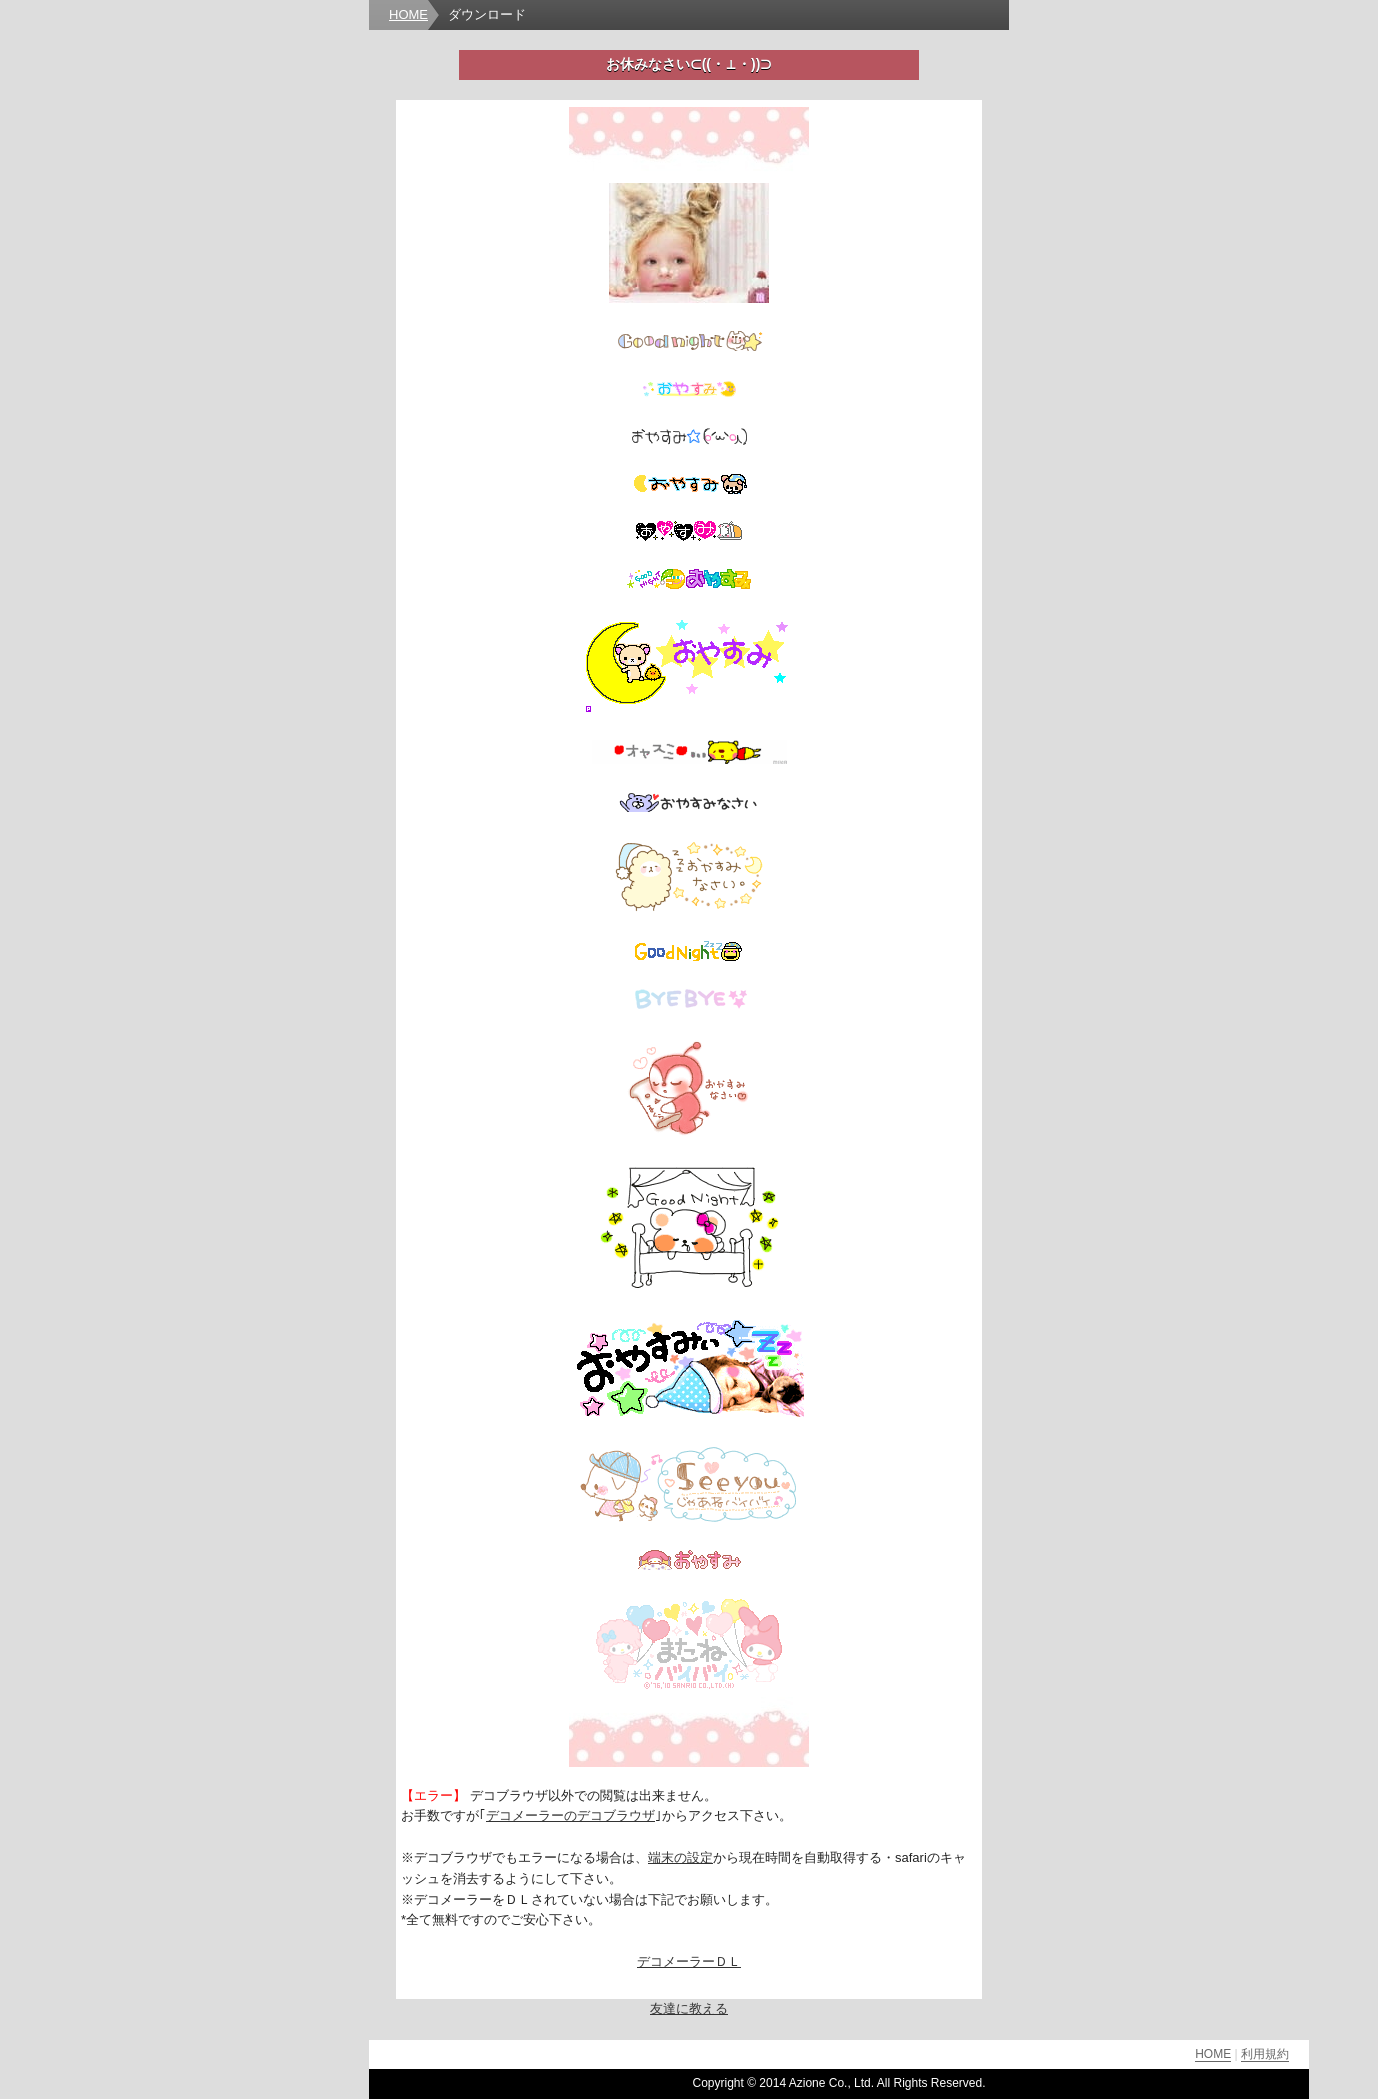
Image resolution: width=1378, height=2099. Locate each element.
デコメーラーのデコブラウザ (570, 1815)
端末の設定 (680, 1857)
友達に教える (689, 2008)
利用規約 (1265, 2054)
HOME (408, 14)
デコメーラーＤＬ (689, 1961)
